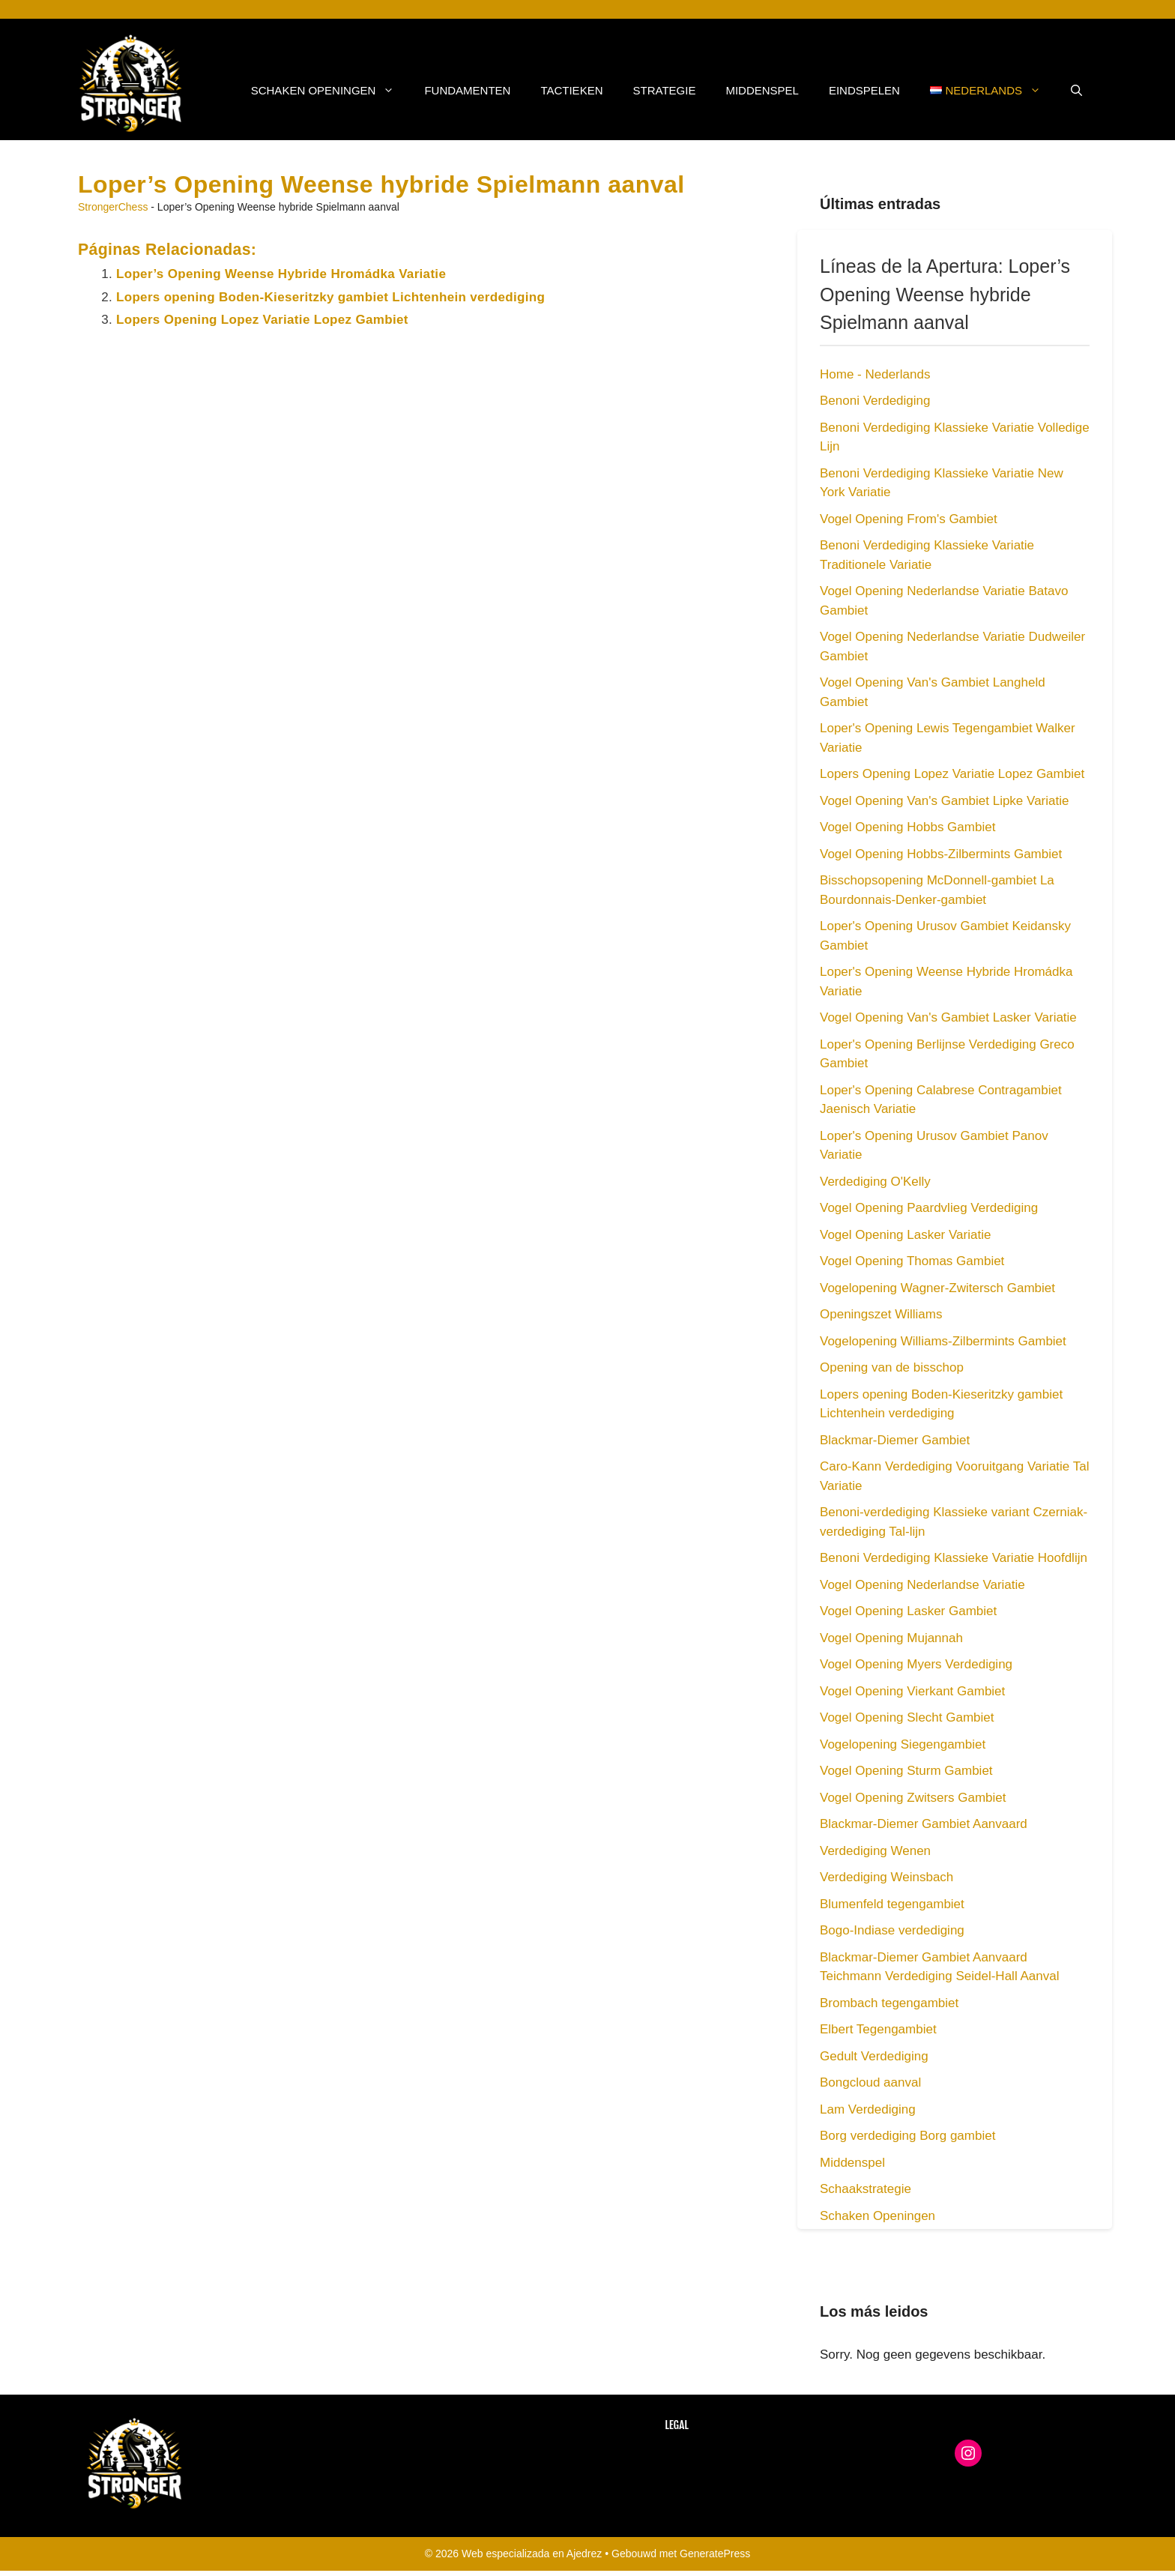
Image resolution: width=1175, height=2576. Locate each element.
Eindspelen (864, 90)
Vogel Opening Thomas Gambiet (912, 1261)
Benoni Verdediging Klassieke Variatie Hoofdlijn (953, 1558)
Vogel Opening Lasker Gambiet (908, 1611)
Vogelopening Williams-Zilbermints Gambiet (943, 1341)
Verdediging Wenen (875, 1851)
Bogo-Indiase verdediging (892, 1930)
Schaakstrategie (865, 2189)
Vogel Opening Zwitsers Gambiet (913, 1798)
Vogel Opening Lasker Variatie (905, 1235)
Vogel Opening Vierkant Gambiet (912, 1691)
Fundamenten (467, 90)
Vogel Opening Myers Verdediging (916, 1664)
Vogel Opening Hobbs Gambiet (907, 827)
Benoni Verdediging (875, 400)
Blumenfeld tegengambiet (892, 1904)
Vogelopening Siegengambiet (902, 1744)
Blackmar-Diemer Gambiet (895, 1440)
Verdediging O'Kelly (875, 1181)
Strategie (663, 90)
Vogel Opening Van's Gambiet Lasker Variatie (948, 1017)
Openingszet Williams (881, 1314)
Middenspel (762, 90)
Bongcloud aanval (870, 2082)
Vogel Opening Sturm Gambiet (906, 1771)
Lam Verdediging (868, 2109)
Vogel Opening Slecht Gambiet (907, 1717)
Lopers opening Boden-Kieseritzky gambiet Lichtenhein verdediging (330, 297)
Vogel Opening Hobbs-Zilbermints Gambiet (941, 854)
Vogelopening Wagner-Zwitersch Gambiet (937, 1288)
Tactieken (571, 90)
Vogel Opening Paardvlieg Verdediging (929, 1208)
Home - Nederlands (875, 374)
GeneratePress (715, 2554)
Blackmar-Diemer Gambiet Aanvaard (923, 1824)
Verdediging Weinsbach (886, 1877)
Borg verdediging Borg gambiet (907, 2136)
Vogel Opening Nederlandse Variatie (922, 1585)
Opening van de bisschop (892, 1367)
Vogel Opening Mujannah (891, 1638)
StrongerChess (113, 207)
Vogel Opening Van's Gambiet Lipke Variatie (944, 801)
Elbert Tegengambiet (878, 2029)
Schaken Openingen (330, 90)
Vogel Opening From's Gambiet (908, 519)
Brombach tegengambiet (889, 2003)
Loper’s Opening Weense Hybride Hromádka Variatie (281, 274)
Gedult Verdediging (874, 2056)
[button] (1076, 90)
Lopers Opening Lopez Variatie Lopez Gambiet (262, 320)
